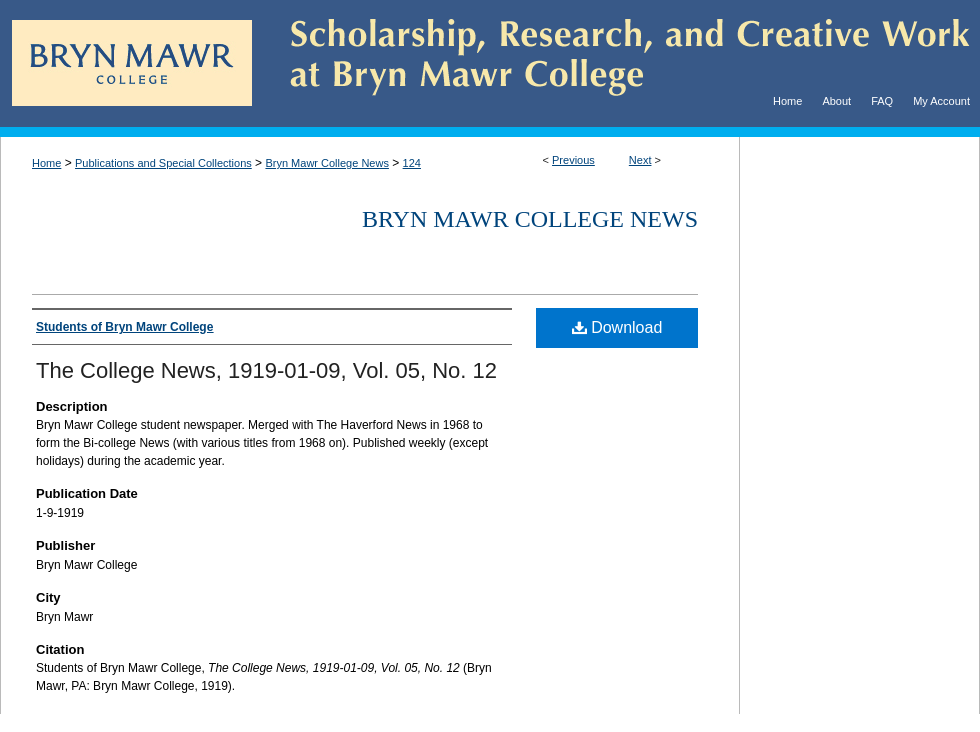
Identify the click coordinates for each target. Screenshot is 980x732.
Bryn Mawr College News (326, 163)
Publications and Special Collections (163, 163)
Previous (573, 160)
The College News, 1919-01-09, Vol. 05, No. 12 (266, 370)
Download (617, 327)
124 (412, 163)
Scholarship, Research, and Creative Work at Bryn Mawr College (616, 63)
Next (640, 160)
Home (46, 163)
